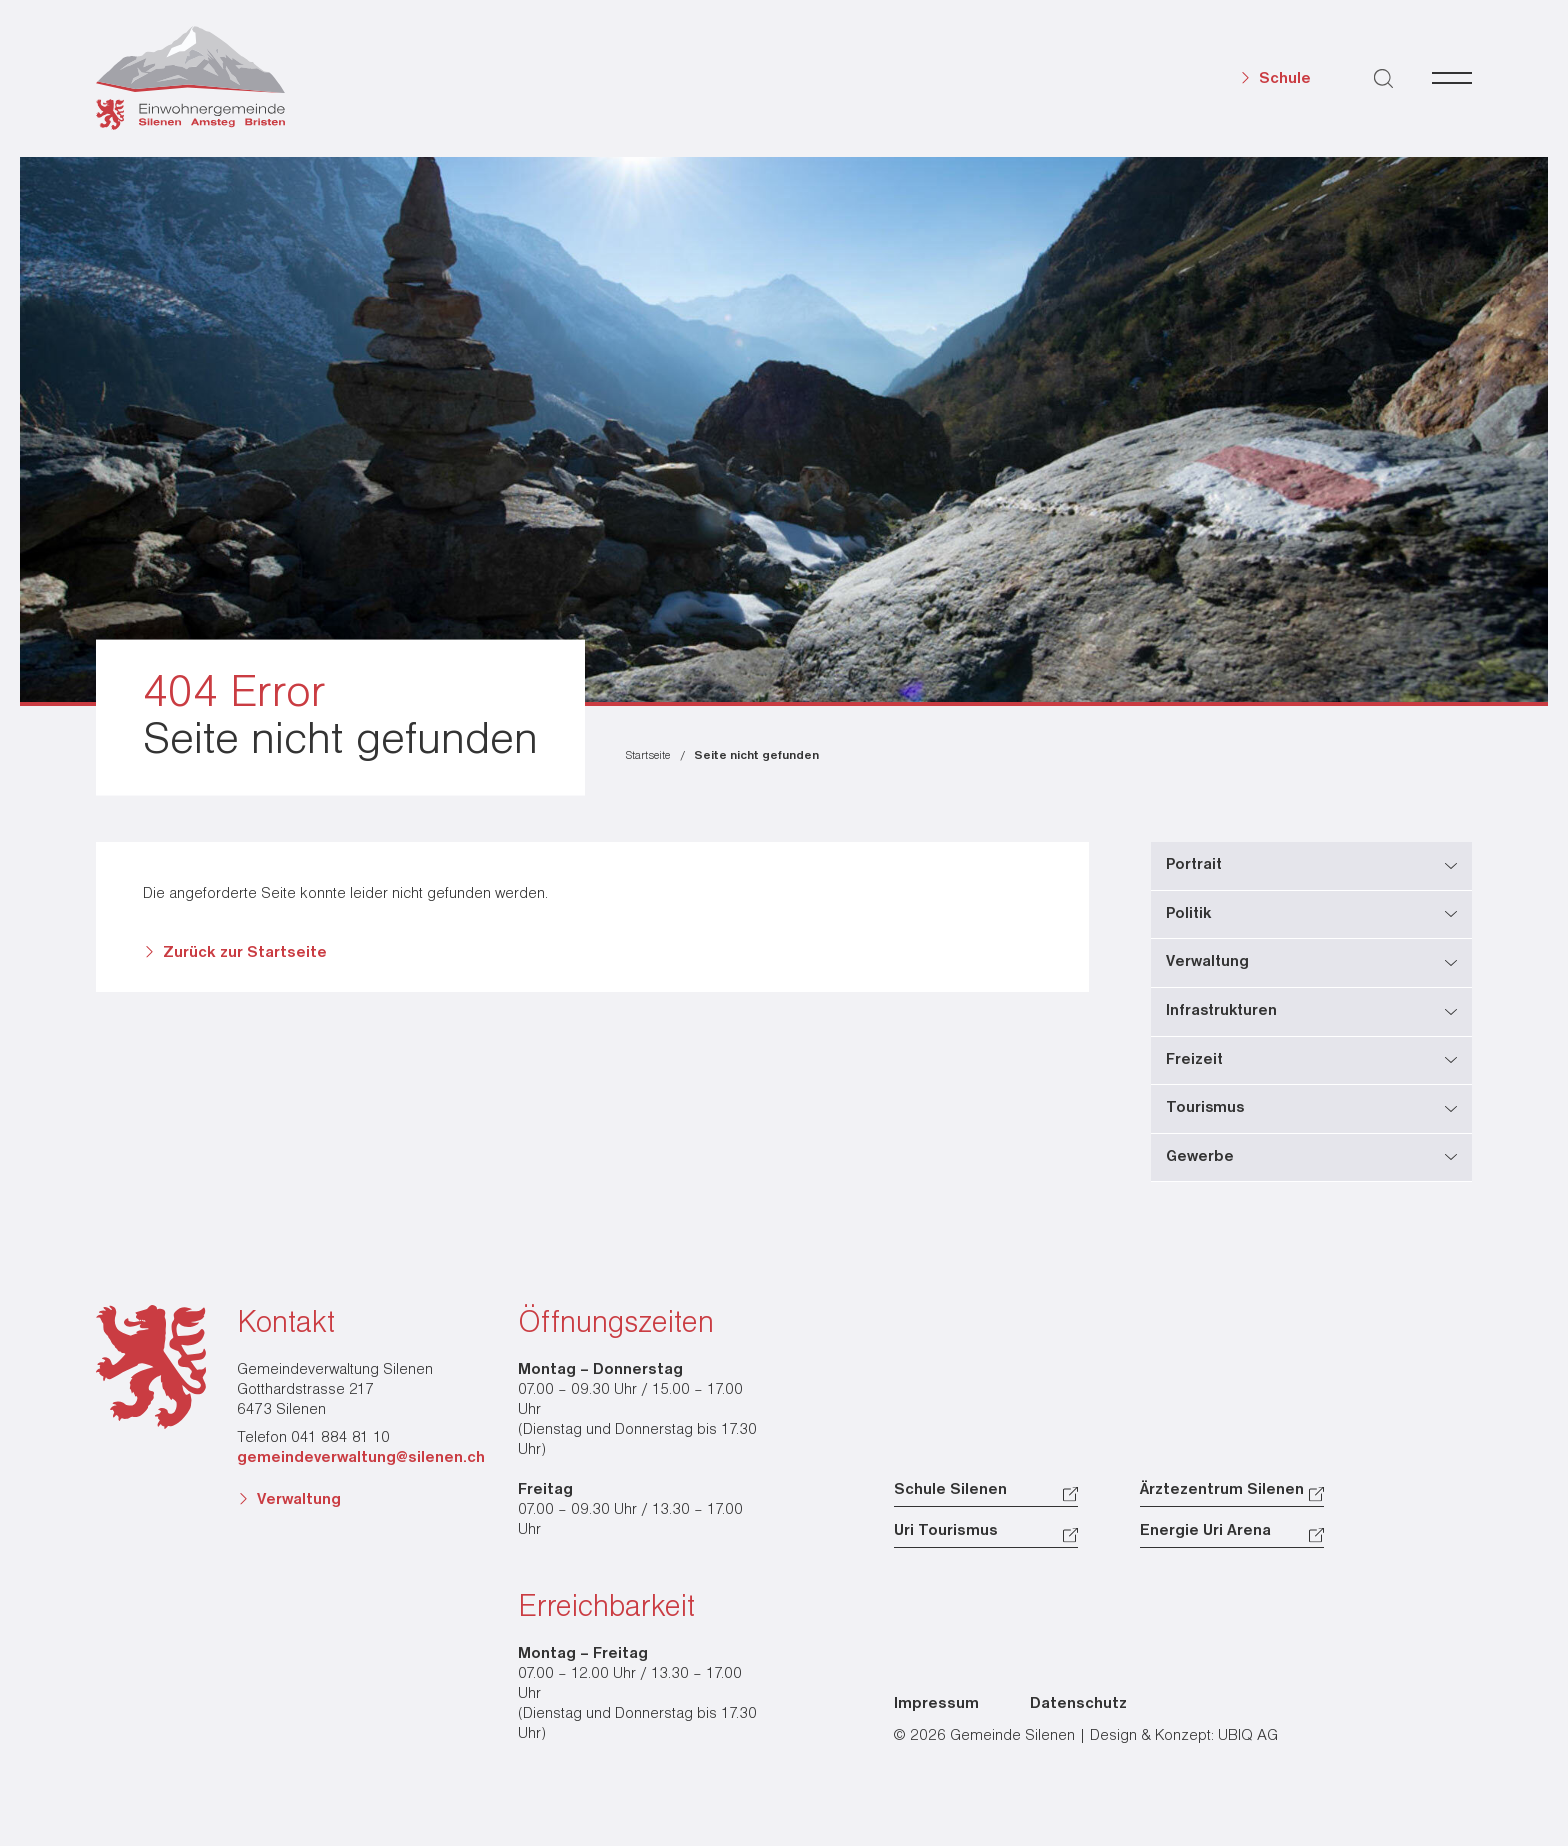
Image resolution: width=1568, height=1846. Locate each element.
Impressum (936, 1704)
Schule (1285, 79)
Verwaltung (299, 1500)
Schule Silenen (950, 1490)
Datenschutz (1078, 1704)
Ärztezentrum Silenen (1222, 1490)
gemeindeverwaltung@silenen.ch (361, 1458)
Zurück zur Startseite (245, 953)
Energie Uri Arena (1205, 1531)
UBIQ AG (1248, 1736)
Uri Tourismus (946, 1531)
